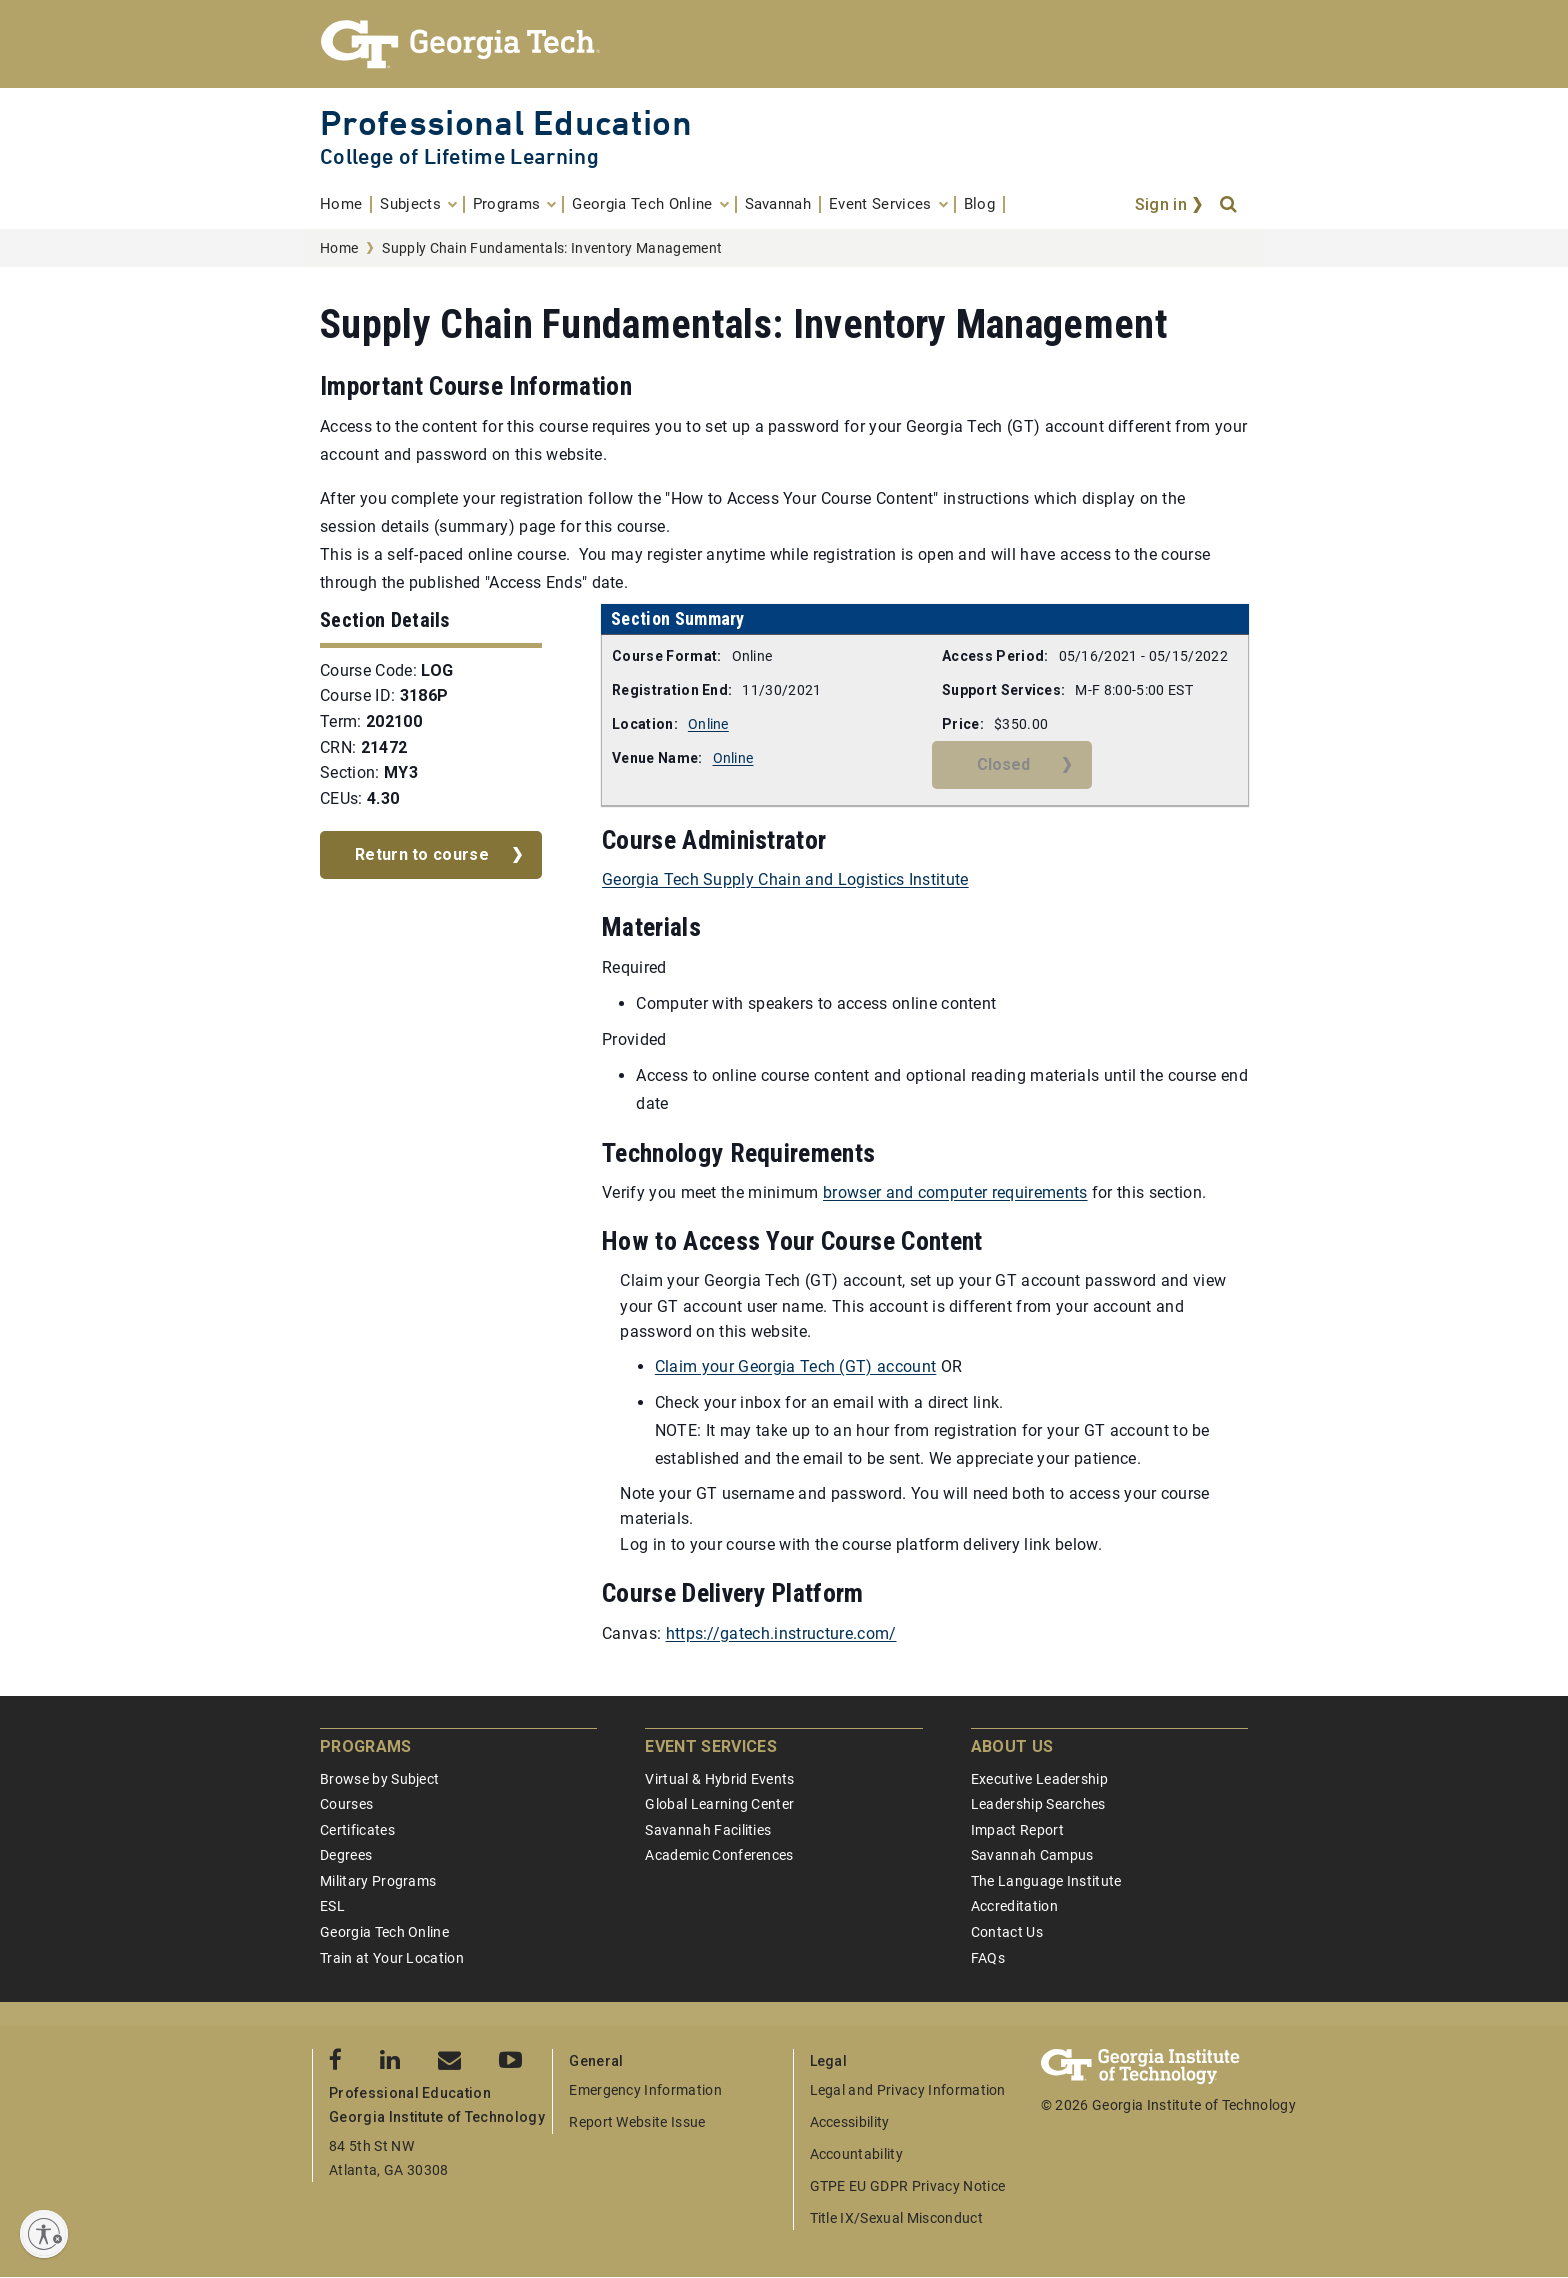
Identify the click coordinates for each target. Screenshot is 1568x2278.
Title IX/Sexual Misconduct (896, 2218)
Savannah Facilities (708, 1830)
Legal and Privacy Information (908, 2090)
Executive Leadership (1039, 1779)
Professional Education (506, 122)
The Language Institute (1046, 1881)
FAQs (988, 1958)
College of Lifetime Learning (459, 156)
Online (708, 724)
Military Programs (378, 1881)
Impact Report (1017, 1830)
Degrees (346, 1855)
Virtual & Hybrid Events (719, 1779)
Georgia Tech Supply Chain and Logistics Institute (785, 879)
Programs (366, 1746)
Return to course (422, 854)
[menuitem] (346, 204)
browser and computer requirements (955, 1192)
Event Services (710, 1746)
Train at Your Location (392, 1958)
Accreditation (1014, 1906)
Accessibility (850, 2122)
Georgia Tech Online (384, 1932)
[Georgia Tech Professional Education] (784, 44)
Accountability (856, 2154)
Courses (346, 1804)
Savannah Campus (1032, 1855)
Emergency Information (645, 2090)
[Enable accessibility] (44, 2234)
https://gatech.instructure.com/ (781, 1633)
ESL (332, 1906)
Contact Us (1007, 1932)
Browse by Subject (379, 1779)
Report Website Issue (637, 2122)
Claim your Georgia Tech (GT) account (796, 1366)
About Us (1012, 1746)
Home (339, 248)
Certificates (357, 1830)
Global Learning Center (719, 1804)
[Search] (1230, 205)
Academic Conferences (719, 1855)
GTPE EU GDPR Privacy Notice (908, 2186)
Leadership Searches (1038, 1804)
